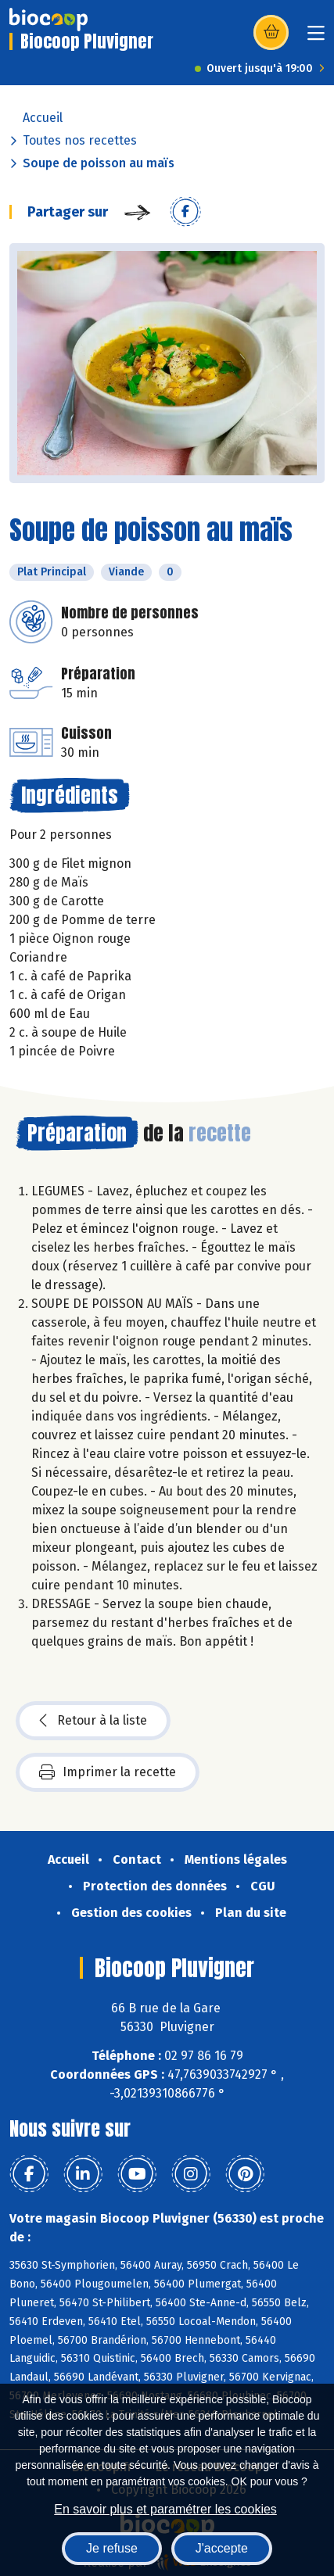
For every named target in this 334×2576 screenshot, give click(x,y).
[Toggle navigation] (316, 38)
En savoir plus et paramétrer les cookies (165, 2509)
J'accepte (222, 2548)
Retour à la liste (93, 1721)
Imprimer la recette (107, 1772)
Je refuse (112, 2548)
